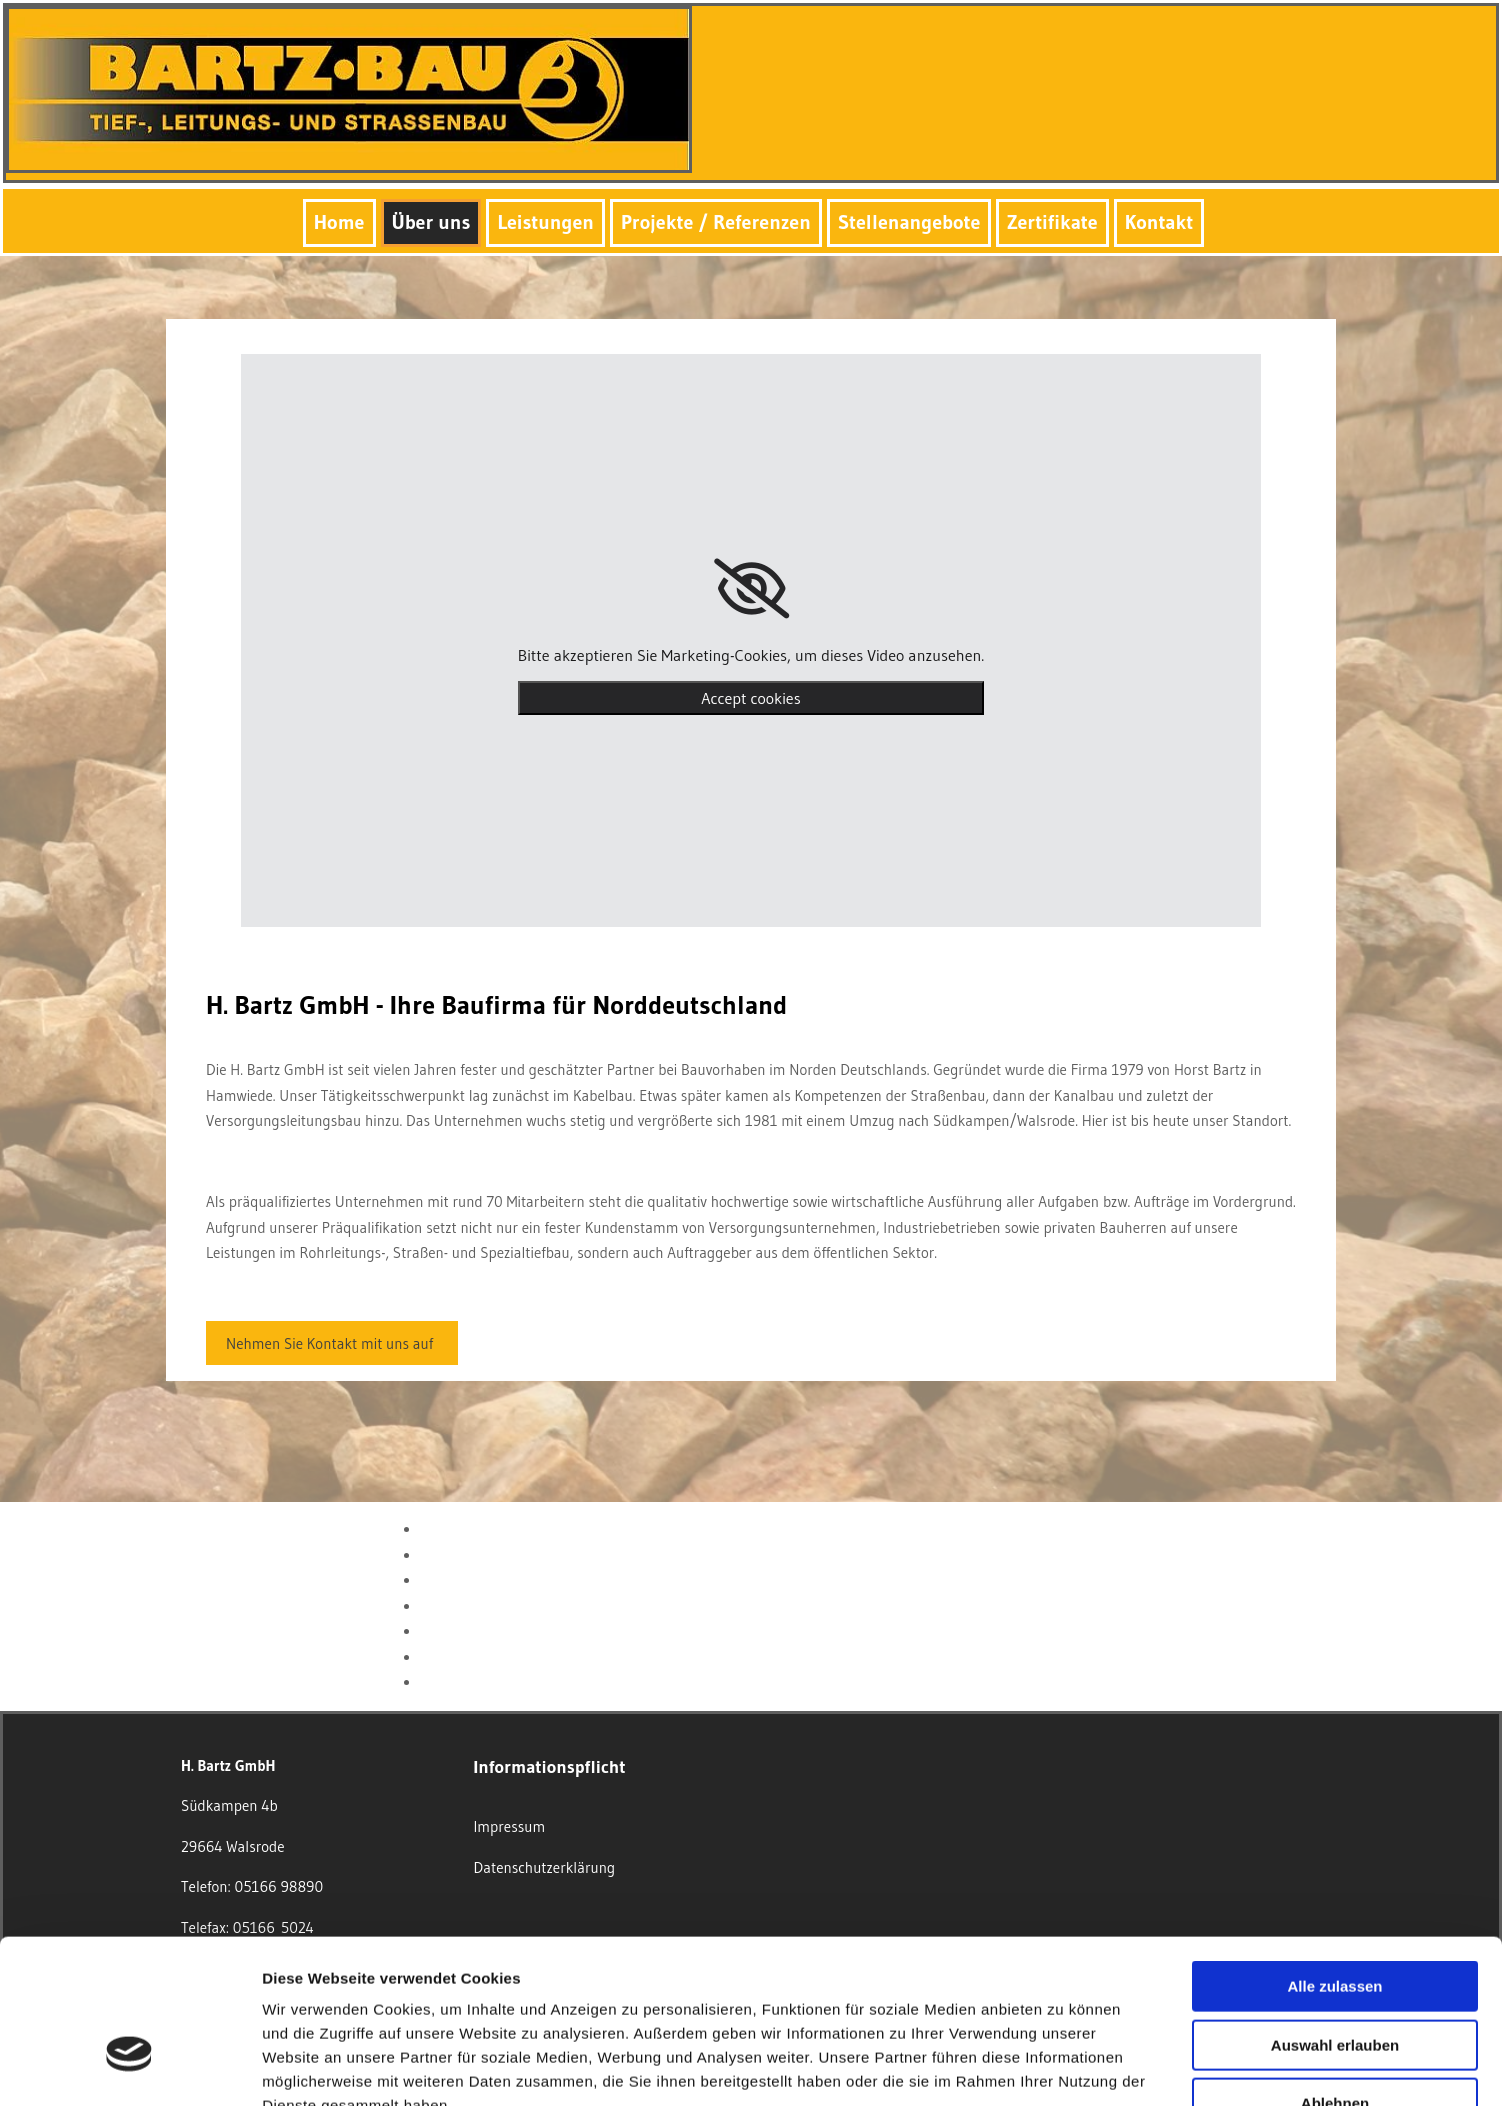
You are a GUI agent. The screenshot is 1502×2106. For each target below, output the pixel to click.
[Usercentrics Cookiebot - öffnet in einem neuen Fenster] (129, 2067)
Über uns (431, 222)
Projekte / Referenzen (716, 222)
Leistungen (545, 222)
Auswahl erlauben (1335, 1920)
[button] (332, 1343)
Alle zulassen (1334, 1861)
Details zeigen (1063, 2066)
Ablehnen (1335, 1978)
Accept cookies (750, 698)
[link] (751, 589)
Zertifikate (1052, 222)
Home (339, 222)
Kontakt (1159, 222)
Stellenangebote (909, 222)
